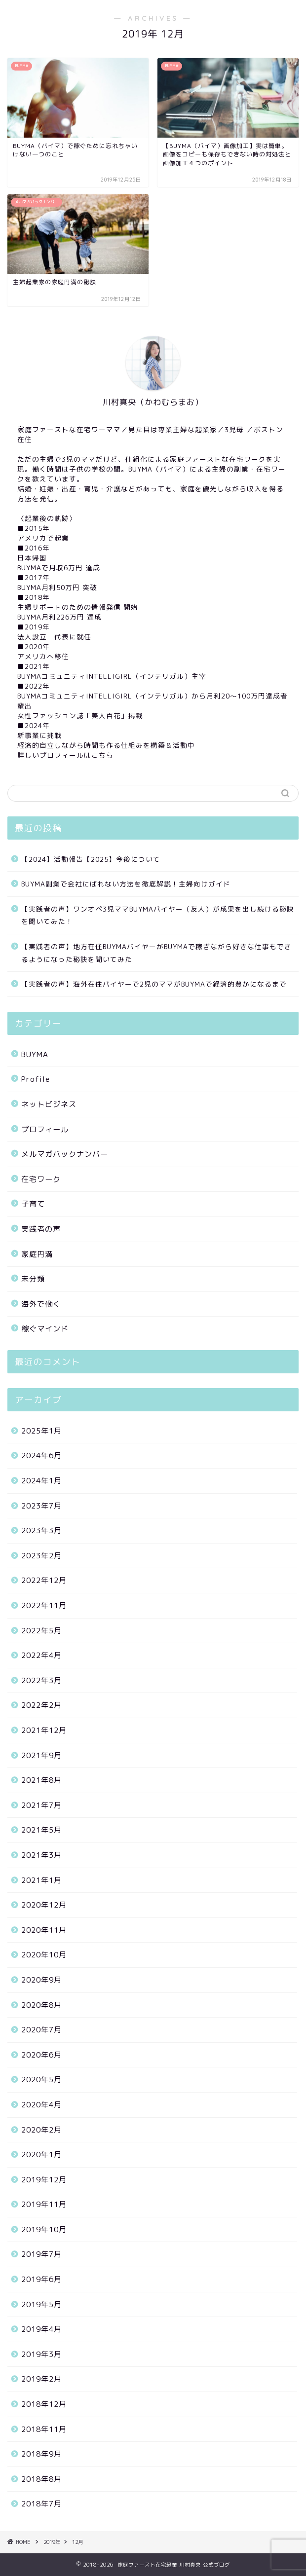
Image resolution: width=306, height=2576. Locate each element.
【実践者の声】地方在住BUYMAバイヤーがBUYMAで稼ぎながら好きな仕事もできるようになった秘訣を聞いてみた (156, 953)
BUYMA (34, 1054)
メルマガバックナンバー (64, 1154)
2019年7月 (41, 2254)
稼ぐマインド (45, 1329)
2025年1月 (41, 1431)
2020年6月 (41, 2055)
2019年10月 (44, 2229)
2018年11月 (44, 2429)
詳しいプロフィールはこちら (65, 755)
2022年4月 (41, 1655)
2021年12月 (44, 1730)
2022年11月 (44, 1605)
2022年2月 (41, 1705)
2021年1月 (41, 1880)
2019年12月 (44, 2179)
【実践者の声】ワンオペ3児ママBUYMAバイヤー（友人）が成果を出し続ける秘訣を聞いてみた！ (157, 915)
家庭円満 (37, 1254)
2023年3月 (41, 1530)
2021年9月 (41, 1755)
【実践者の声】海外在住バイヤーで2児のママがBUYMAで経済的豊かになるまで (154, 984)
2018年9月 (41, 2454)
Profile (35, 1079)
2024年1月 (41, 1480)
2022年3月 (41, 1680)
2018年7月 (41, 2504)
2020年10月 (44, 1955)
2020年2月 (41, 2130)
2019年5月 (41, 2304)
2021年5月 (41, 1830)
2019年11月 (44, 2204)
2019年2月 (41, 2379)
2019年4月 (41, 2329)
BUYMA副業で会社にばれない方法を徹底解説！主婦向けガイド (125, 883)
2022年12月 (44, 1580)
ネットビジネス (48, 1104)
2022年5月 (41, 1630)
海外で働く (41, 1304)
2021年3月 (41, 1855)
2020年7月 (41, 2029)
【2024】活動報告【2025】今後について (90, 859)
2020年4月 (41, 2104)
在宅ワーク (41, 1179)
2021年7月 (41, 1805)
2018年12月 (44, 2404)
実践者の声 (41, 1229)
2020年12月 (44, 1905)
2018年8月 (41, 2479)
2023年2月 (41, 1555)
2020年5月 (41, 2079)
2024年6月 (41, 1455)
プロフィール (45, 1129)
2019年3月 (41, 2354)
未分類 (33, 1279)
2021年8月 (41, 1780)
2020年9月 (41, 1980)
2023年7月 (41, 1506)
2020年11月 (44, 1930)
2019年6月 (41, 2279)
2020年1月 (41, 2154)
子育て (33, 1204)
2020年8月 (41, 2005)
